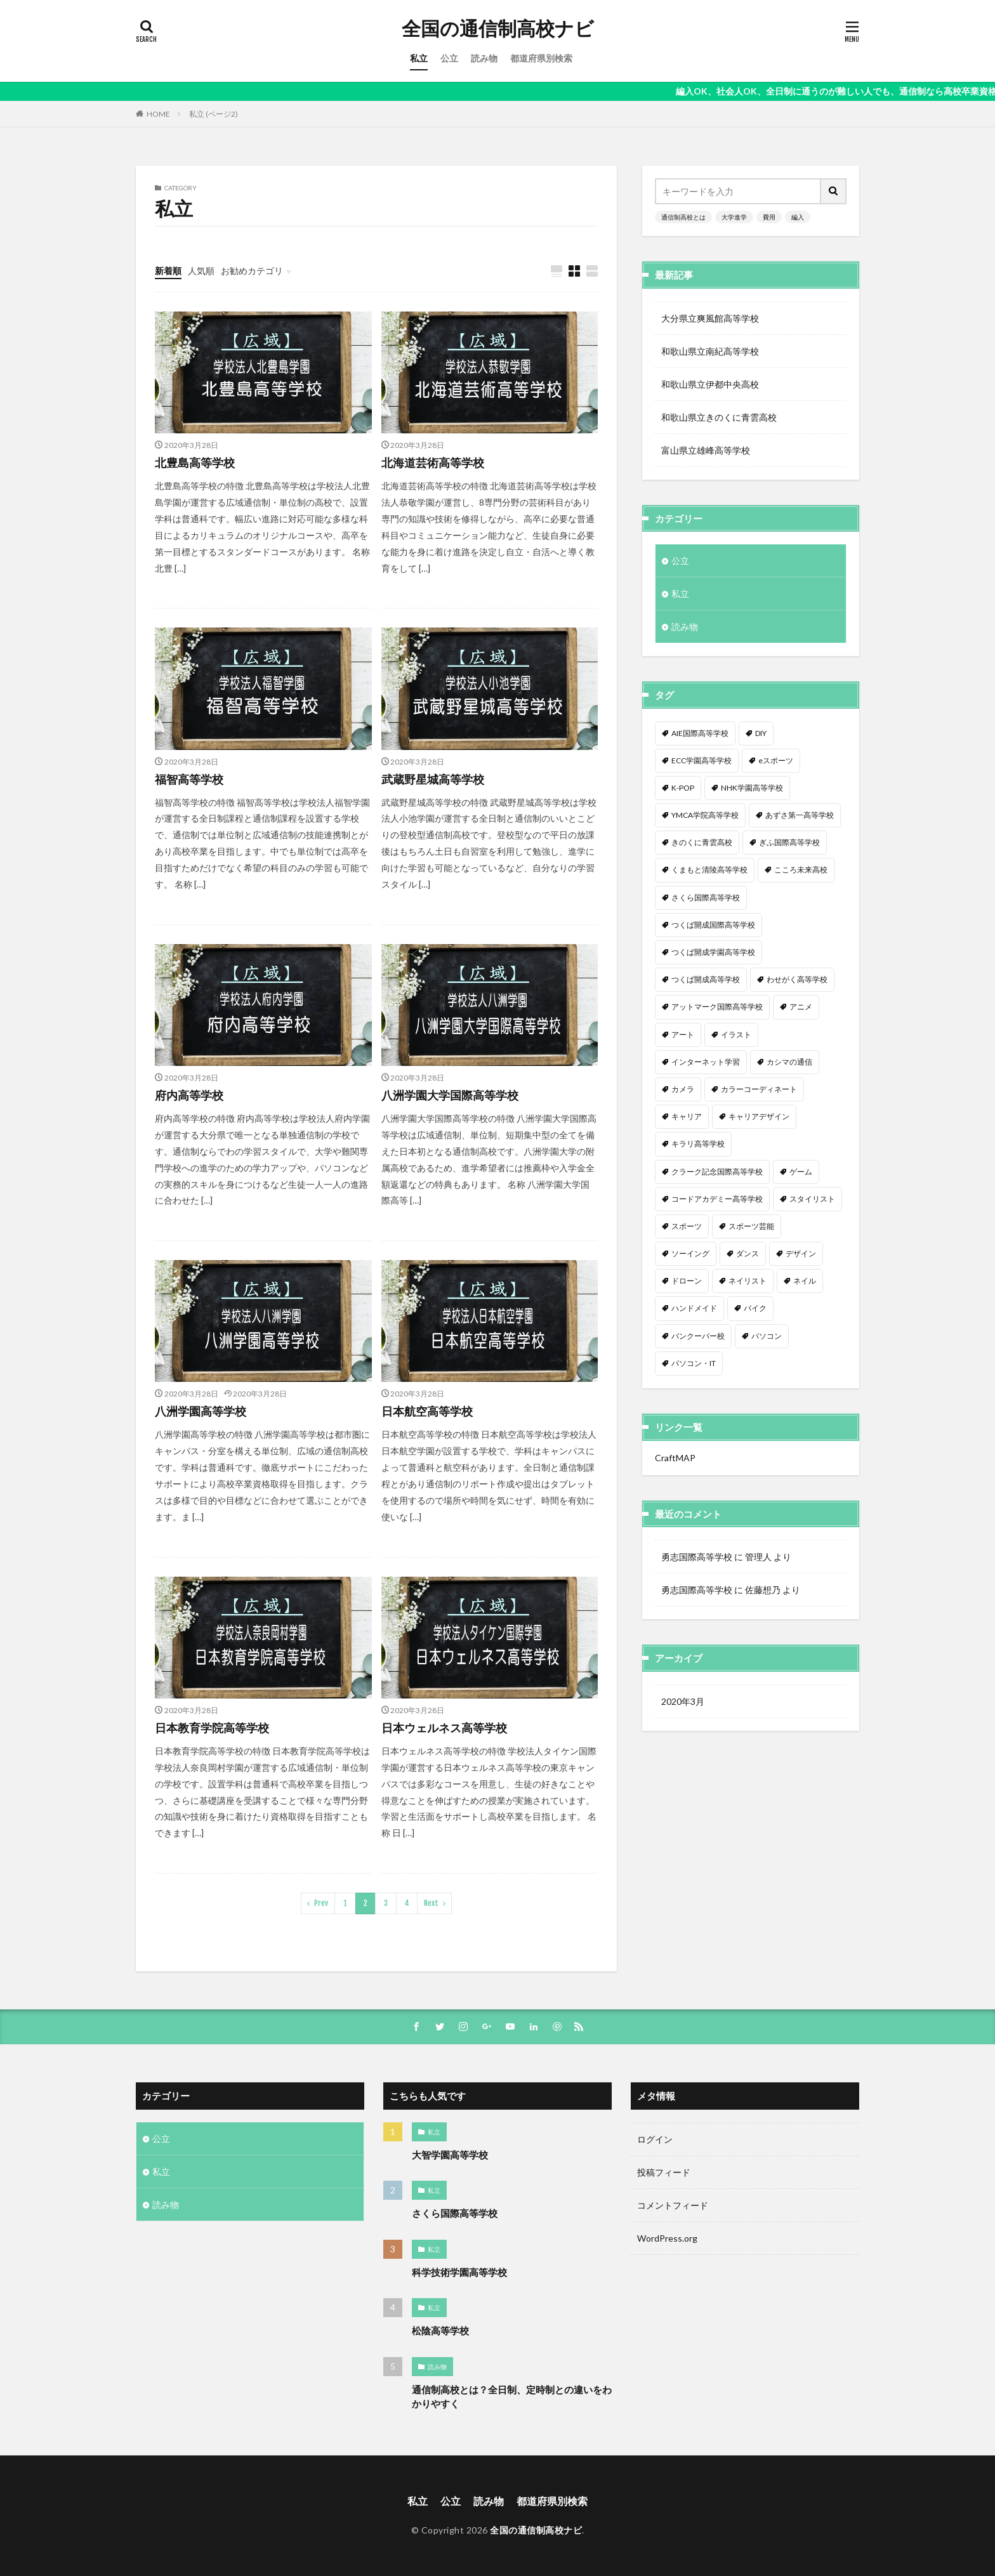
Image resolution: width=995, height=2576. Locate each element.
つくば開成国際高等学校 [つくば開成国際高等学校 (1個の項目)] (713, 925)
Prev (321, 1903)
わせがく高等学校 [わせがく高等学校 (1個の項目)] (797, 979)
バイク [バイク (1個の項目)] (755, 1308)
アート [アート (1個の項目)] (682, 1034)
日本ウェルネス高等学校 (444, 1728)
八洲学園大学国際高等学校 (449, 1095)
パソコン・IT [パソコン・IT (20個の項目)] (693, 1363)
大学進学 (734, 217)
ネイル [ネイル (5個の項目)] (804, 1280)
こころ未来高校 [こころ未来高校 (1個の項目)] (800, 869)
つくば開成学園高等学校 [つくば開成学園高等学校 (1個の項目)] (713, 952)
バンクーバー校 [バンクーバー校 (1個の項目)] (698, 1336)
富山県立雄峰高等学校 (705, 450)
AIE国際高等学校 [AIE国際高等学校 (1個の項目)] (699, 733)
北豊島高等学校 (195, 463)
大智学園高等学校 (450, 2154)
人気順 (201, 270)
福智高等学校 (189, 779)
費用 (769, 217)
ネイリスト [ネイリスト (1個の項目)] (747, 1280)
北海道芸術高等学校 (432, 463)
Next (431, 1903)
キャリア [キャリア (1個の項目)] (686, 1116)
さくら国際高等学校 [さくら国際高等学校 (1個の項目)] (705, 897)
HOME (158, 114)
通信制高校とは (683, 217)
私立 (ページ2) (213, 114)
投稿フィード (663, 2172)
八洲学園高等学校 (200, 1411)
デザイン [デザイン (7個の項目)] (801, 1253)
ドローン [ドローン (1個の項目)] (686, 1280)
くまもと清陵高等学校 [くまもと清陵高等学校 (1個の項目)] (709, 869)
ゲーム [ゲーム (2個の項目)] (800, 1171)
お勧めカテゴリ (252, 270)
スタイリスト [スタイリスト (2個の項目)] (812, 1199)
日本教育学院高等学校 (212, 1728)
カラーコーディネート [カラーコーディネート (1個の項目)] (759, 1089)
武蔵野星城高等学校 (432, 779)
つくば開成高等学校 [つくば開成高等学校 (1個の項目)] (705, 979)
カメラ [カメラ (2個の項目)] (682, 1089)
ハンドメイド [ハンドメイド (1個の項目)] (694, 1308)
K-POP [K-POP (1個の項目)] (682, 787)
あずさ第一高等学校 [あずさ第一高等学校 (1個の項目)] (799, 815)
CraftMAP (675, 1457)
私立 (419, 58)
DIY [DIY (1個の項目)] (761, 733)
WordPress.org (667, 2238)
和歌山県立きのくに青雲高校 (719, 417)
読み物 (484, 58)
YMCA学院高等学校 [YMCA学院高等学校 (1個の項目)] (705, 815)
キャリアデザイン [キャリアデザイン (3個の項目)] (758, 1116)
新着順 (168, 270)
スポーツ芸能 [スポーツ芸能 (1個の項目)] (751, 1226)
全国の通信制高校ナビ (498, 28)
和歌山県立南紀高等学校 (710, 351)
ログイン (655, 2139)
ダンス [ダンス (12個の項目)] (747, 1253)
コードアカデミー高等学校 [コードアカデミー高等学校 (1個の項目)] (717, 1199)
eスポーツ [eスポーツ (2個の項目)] (775, 760)
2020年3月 (682, 1701)
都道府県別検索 (541, 58)
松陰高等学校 (440, 2330)
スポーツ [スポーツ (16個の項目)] (686, 1226)
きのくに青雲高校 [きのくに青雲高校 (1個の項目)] (701, 842)
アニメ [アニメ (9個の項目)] (800, 1006)
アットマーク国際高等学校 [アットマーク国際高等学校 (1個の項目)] (717, 1006)
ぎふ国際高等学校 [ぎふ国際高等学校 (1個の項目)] (789, 842)
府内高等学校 (189, 1095)
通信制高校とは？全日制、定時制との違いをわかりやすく (512, 2397)
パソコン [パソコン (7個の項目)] (766, 1336)
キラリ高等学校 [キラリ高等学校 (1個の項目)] (698, 1143)
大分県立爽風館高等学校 (710, 318)
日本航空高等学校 (427, 1411)
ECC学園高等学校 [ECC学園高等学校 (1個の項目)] (701, 760)
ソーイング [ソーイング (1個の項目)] (690, 1253)
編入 (797, 217)
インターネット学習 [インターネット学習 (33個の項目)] (705, 1062)
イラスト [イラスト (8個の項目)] (736, 1034)
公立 (449, 58)
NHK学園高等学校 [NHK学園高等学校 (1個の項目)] (752, 787)
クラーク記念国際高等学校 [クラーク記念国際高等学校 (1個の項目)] (717, 1171)
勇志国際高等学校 (696, 1556)
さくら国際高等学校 (455, 2213)
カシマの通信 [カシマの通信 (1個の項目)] (789, 1062)
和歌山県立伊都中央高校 (710, 384)
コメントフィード (672, 2205)
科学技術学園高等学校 (459, 2272)
